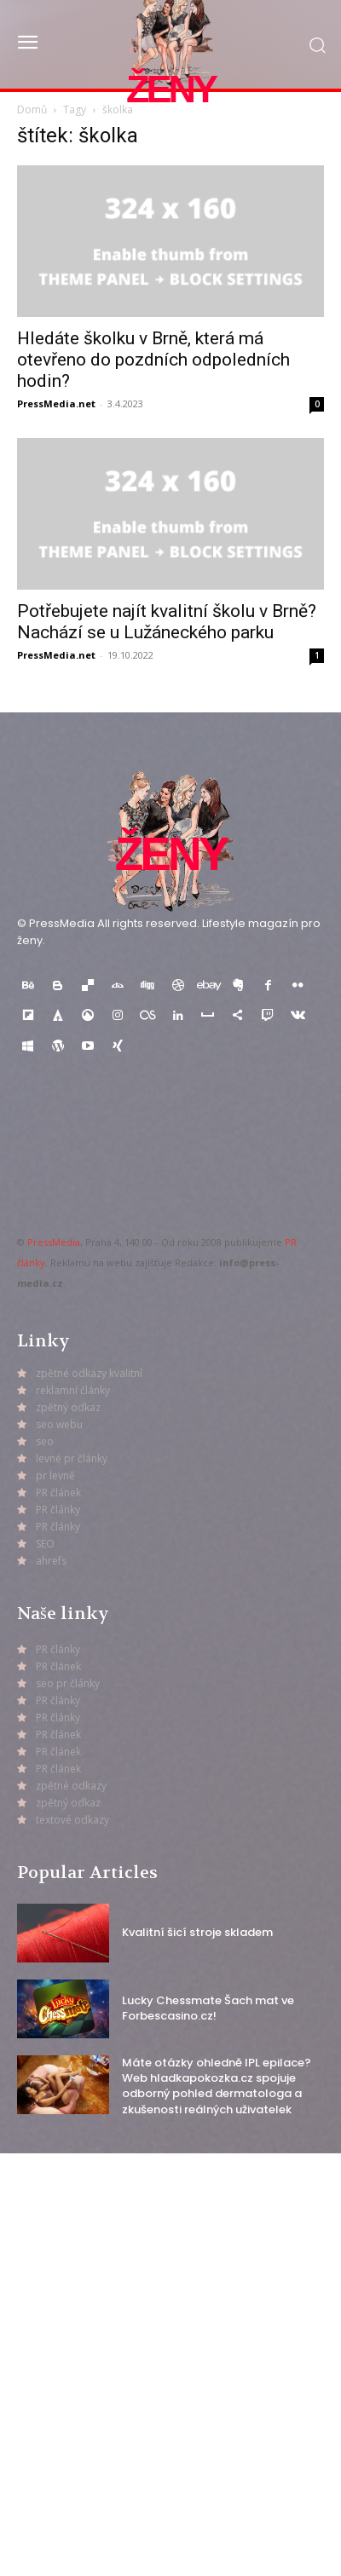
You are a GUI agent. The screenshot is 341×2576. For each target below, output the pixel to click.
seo (45, 1441)
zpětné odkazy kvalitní (89, 1373)
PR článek (58, 1492)
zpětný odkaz (68, 1407)
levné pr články (71, 1458)
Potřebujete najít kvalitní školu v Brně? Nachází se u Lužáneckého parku (166, 622)
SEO (45, 1543)
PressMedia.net (56, 403)
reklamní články (73, 1390)
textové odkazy (72, 1819)
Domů (32, 109)
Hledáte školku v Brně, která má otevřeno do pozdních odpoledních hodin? (153, 359)
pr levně (55, 1475)
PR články (58, 1509)
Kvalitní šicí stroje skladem (197, 1932)
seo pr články (68, 1683)
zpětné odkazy (71, 1785)
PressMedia (53, 1242)
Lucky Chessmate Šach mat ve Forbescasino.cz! (208, 2008)
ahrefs (51, 1560)
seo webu (59, 1424)
